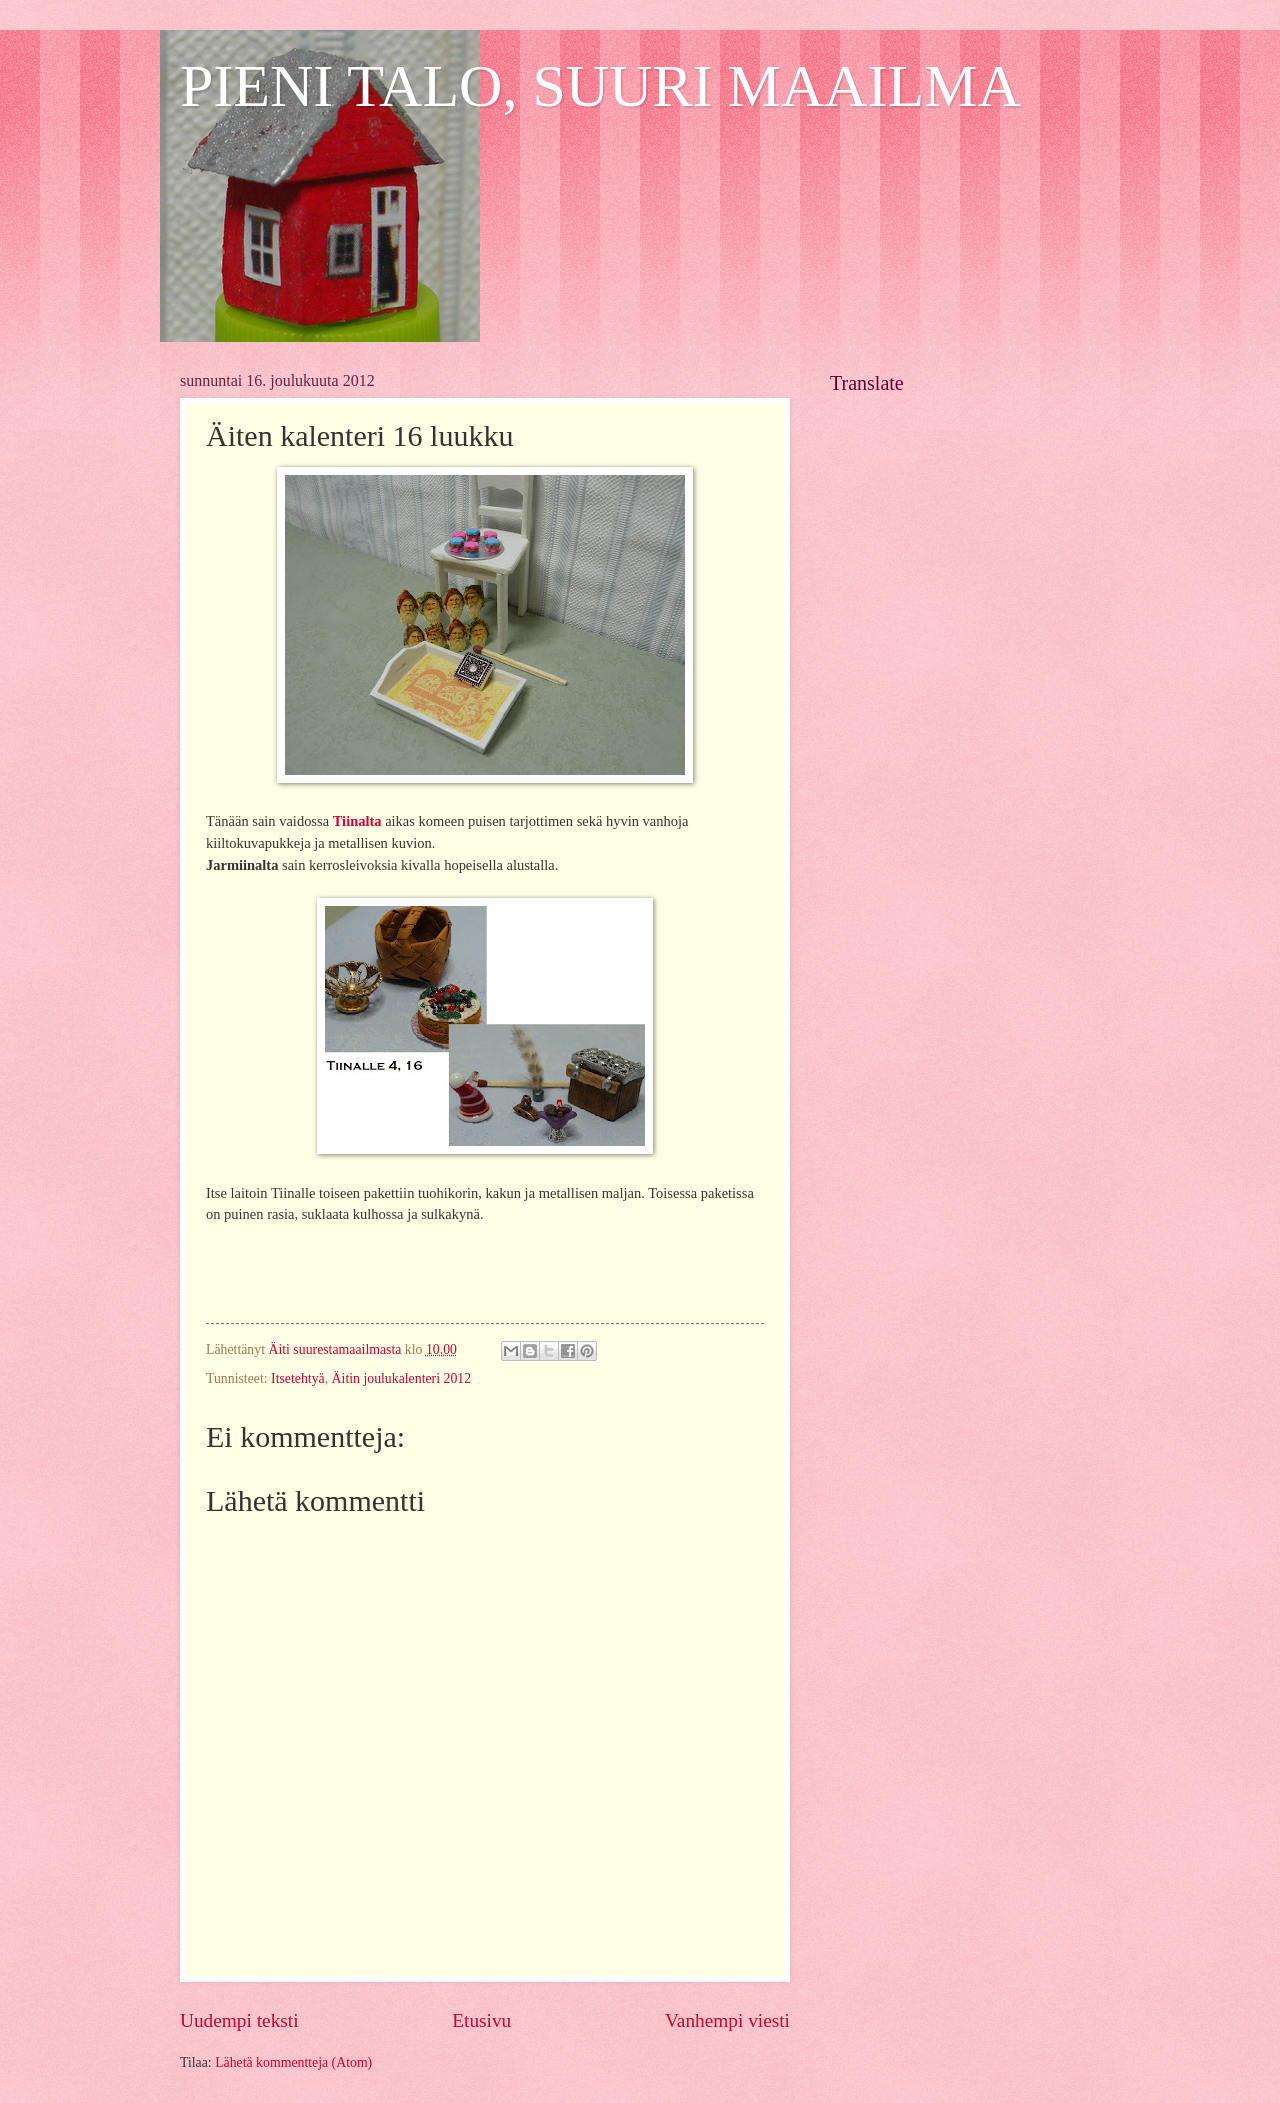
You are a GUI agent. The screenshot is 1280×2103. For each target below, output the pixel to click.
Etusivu (481, 2020)
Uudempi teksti (239, 2020)
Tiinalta (357, 821)
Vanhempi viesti (727, 2020)
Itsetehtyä (298, 1378)
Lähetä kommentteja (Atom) (293, 2062)
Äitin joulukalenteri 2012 (401, 1378)
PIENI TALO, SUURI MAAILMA (600, 86)
